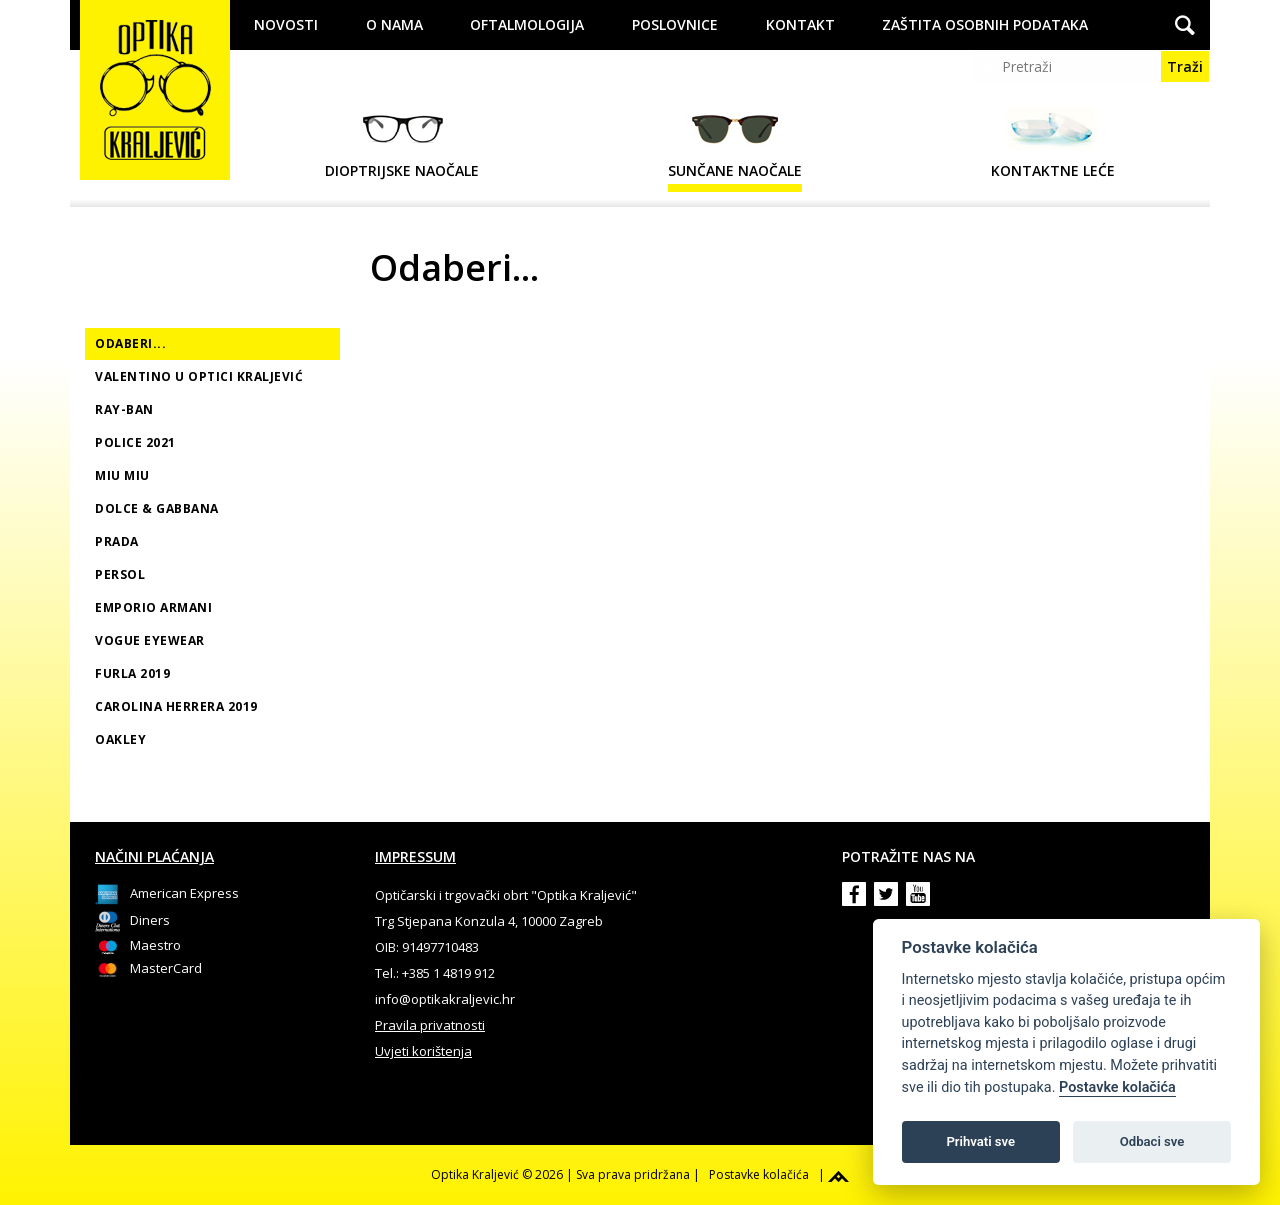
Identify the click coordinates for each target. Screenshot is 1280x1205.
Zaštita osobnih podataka (985, 24)
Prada (117, 541)
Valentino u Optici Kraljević (199, 376)
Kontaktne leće (1053, 142)
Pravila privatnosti (430, 1025)
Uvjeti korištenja (423, 1051)
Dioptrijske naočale (402, 142)
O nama (394, 24)
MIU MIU (122, 475)
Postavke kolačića (1117, 1087)
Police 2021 (135, 442)
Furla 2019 (132, 673)
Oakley (120, 739)
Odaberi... (130, 343)
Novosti (286, 24)
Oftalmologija (527, 24)
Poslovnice (675, 24)
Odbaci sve (1152, 1141)
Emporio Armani (153, 607)
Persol (120, 574)
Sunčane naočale (735, 142)
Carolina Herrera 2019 (176, 706)
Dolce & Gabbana (157, 508)
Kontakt (800, 24)
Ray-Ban (124, 409)
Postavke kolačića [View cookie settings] (759, 1174)
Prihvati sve (980, 1141)
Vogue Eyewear (150, 640)
